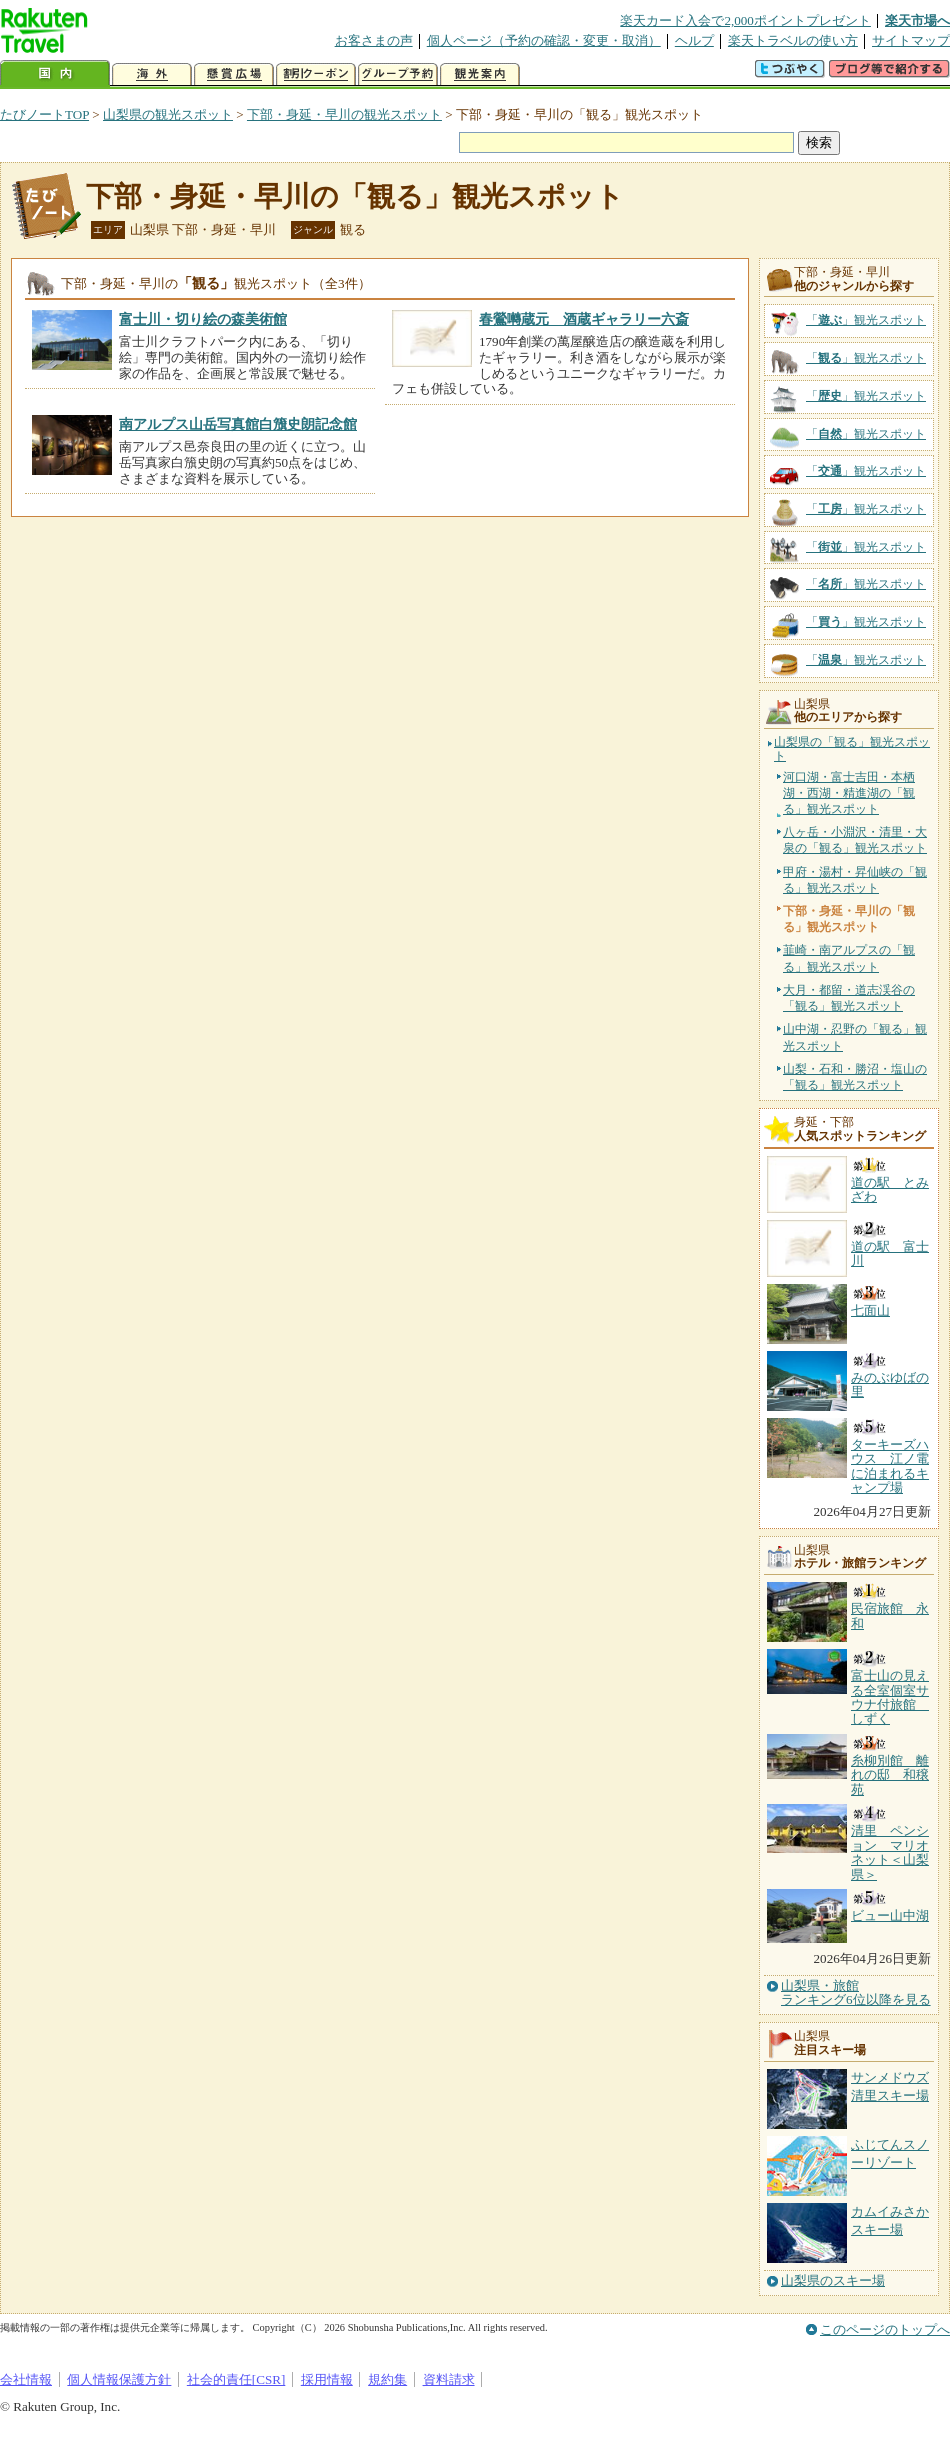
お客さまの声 (374, 40)
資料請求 (449, 2379)
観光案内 (480, 74)
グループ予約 (398, 74)
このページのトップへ (885, 2329)
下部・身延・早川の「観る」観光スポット (355, 196)
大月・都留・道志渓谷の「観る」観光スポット (849, 998)
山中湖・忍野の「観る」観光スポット (855, 1037)
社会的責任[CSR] (236, 2379)
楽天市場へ (917, 20)
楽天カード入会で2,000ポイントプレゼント (745, 20)
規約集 (387, 2379)
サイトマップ (911, 40)
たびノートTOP (44, 114)
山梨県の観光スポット (168, 114)
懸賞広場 (234, 74)
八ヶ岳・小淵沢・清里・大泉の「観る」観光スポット (855, 840)
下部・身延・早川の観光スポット (344, 114)
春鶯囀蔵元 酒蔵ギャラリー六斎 (584, 319)
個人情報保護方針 (119, 2379)
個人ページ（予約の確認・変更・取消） (544, 40)
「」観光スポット (866, 320)
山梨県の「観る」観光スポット (852, 749)
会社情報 (26, 2379)
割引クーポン (316, 74)
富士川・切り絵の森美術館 (203, 319)
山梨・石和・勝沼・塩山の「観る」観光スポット (855, 1077)
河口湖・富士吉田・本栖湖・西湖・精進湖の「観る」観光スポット (849, 793)
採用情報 (327, 2379)
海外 (152, 74)
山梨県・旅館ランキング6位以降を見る (856, 1993)
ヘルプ (694, 40)
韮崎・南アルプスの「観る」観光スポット (849, 958)
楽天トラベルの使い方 (793, 40)
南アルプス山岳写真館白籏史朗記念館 (238, 424)
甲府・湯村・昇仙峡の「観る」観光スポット (855, 880)
